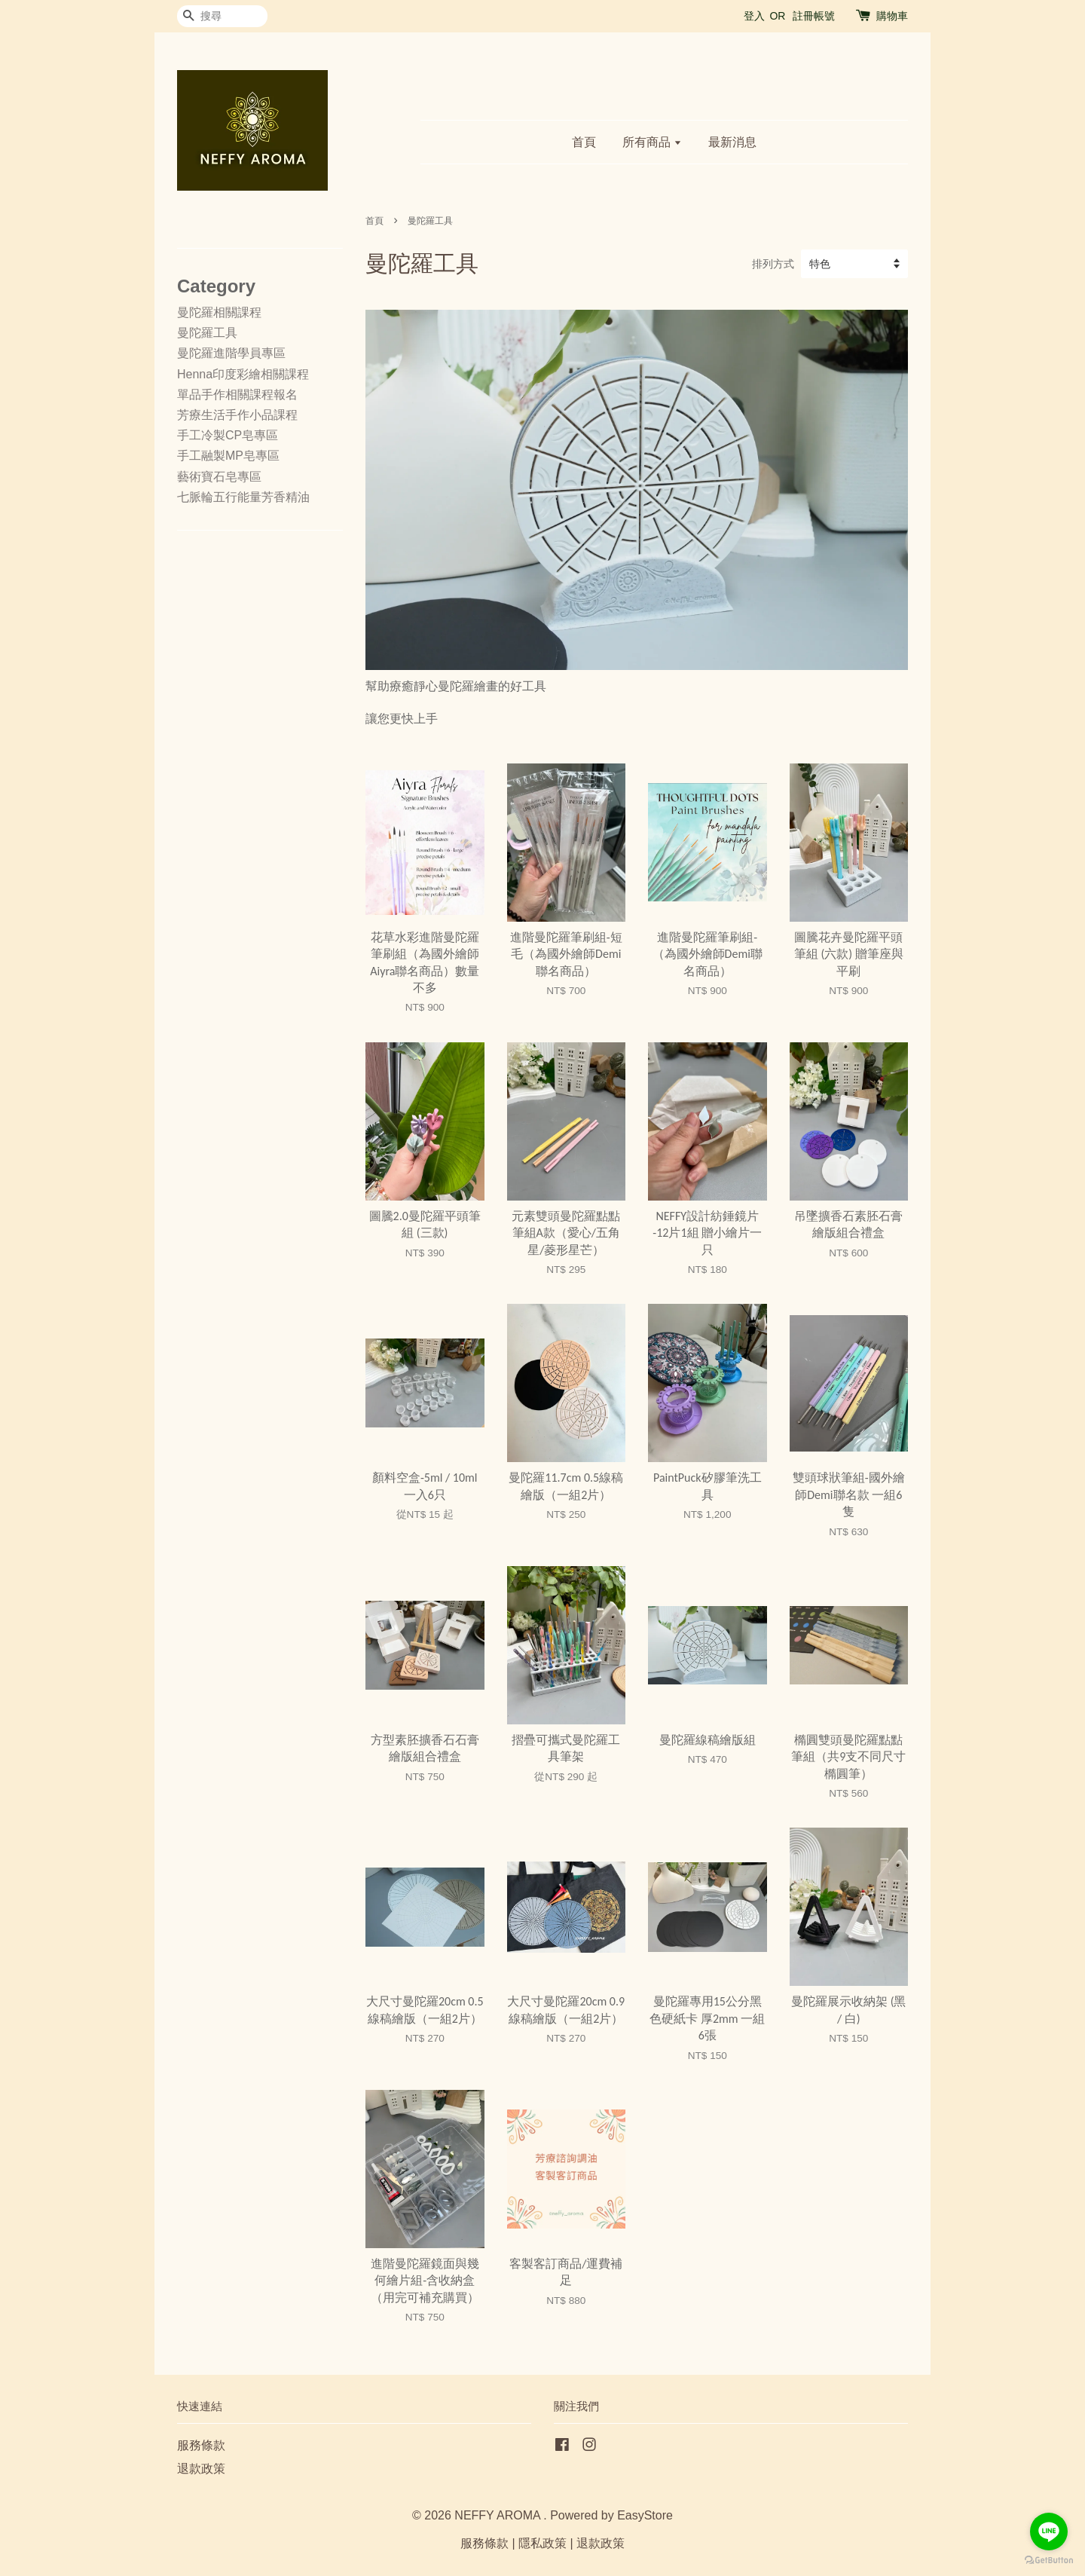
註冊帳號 (814, 16)
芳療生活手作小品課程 (237, 414)
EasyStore (645, 2515)
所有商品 (652, 142)
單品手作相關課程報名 (237, 394)
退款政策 (201, 2468)
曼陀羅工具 (207, 332)
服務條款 (201, 2445)
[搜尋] (222, 16)
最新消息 (732, 142)
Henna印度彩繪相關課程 (243, 374)
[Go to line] (1049, 2531)
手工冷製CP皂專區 (227, 435)
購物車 (892, 16)
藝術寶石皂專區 (219, 476)
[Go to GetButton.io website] (1049, 2560)
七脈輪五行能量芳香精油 (243, 497)
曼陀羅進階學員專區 (231, 353)
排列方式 (773, 264)
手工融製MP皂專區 (228, 455)
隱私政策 (542, 2543)
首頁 (584, 142)
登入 (754, 16)
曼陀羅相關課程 (219, 312)
